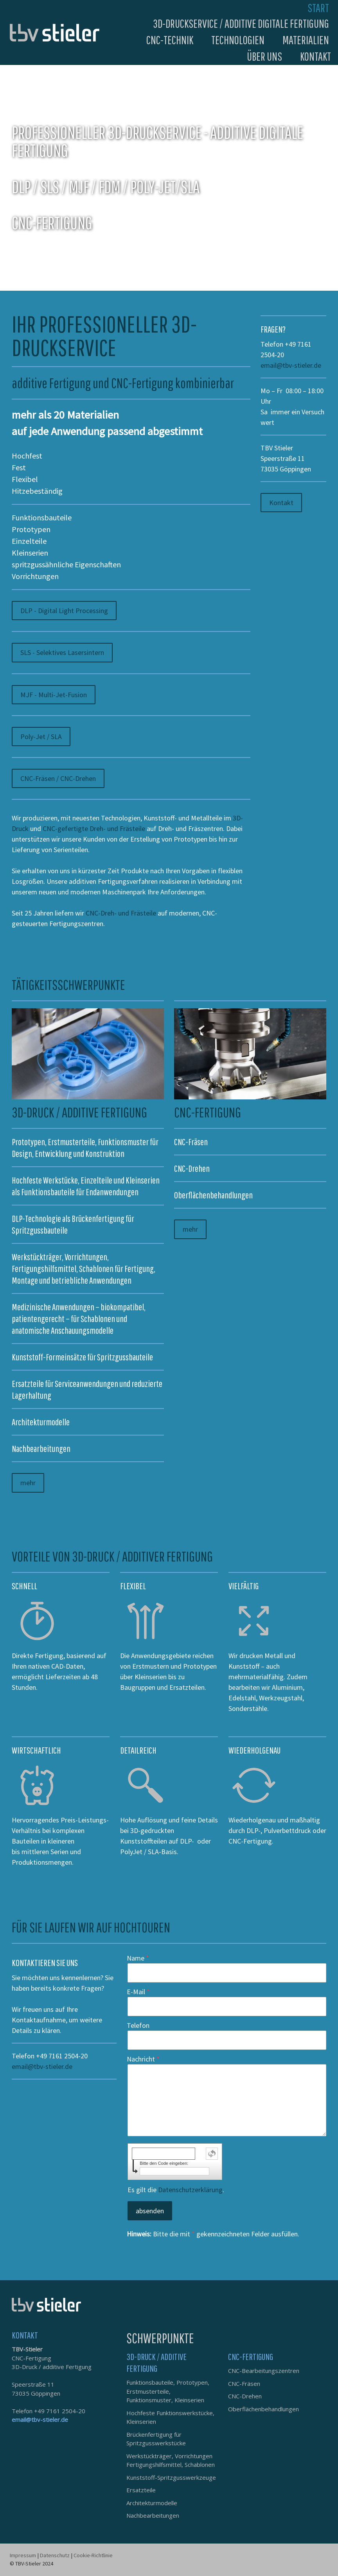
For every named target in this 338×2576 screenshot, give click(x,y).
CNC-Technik (169, 40)
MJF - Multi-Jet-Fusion (53, 694)
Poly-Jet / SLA (41, 736)
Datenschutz (55, 2555)
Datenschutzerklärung (190, 2189)
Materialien (305, 40)
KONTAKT (25, 2335)
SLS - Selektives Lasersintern (62, 652)
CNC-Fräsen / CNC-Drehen (58, 778)
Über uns (264, 56)
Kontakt (315, 56)
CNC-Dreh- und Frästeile (121, 912)
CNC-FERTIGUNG (250, 2356)
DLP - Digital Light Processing (64, 610)
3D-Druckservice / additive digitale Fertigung (241, 23)
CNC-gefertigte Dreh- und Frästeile (94, 828)
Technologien (237, 40)
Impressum (23, 2555)
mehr (28, 1482)
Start (318, 7)
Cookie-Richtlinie (93, 2555)
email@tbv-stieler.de (291, 365)
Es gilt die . (176, 2189)
